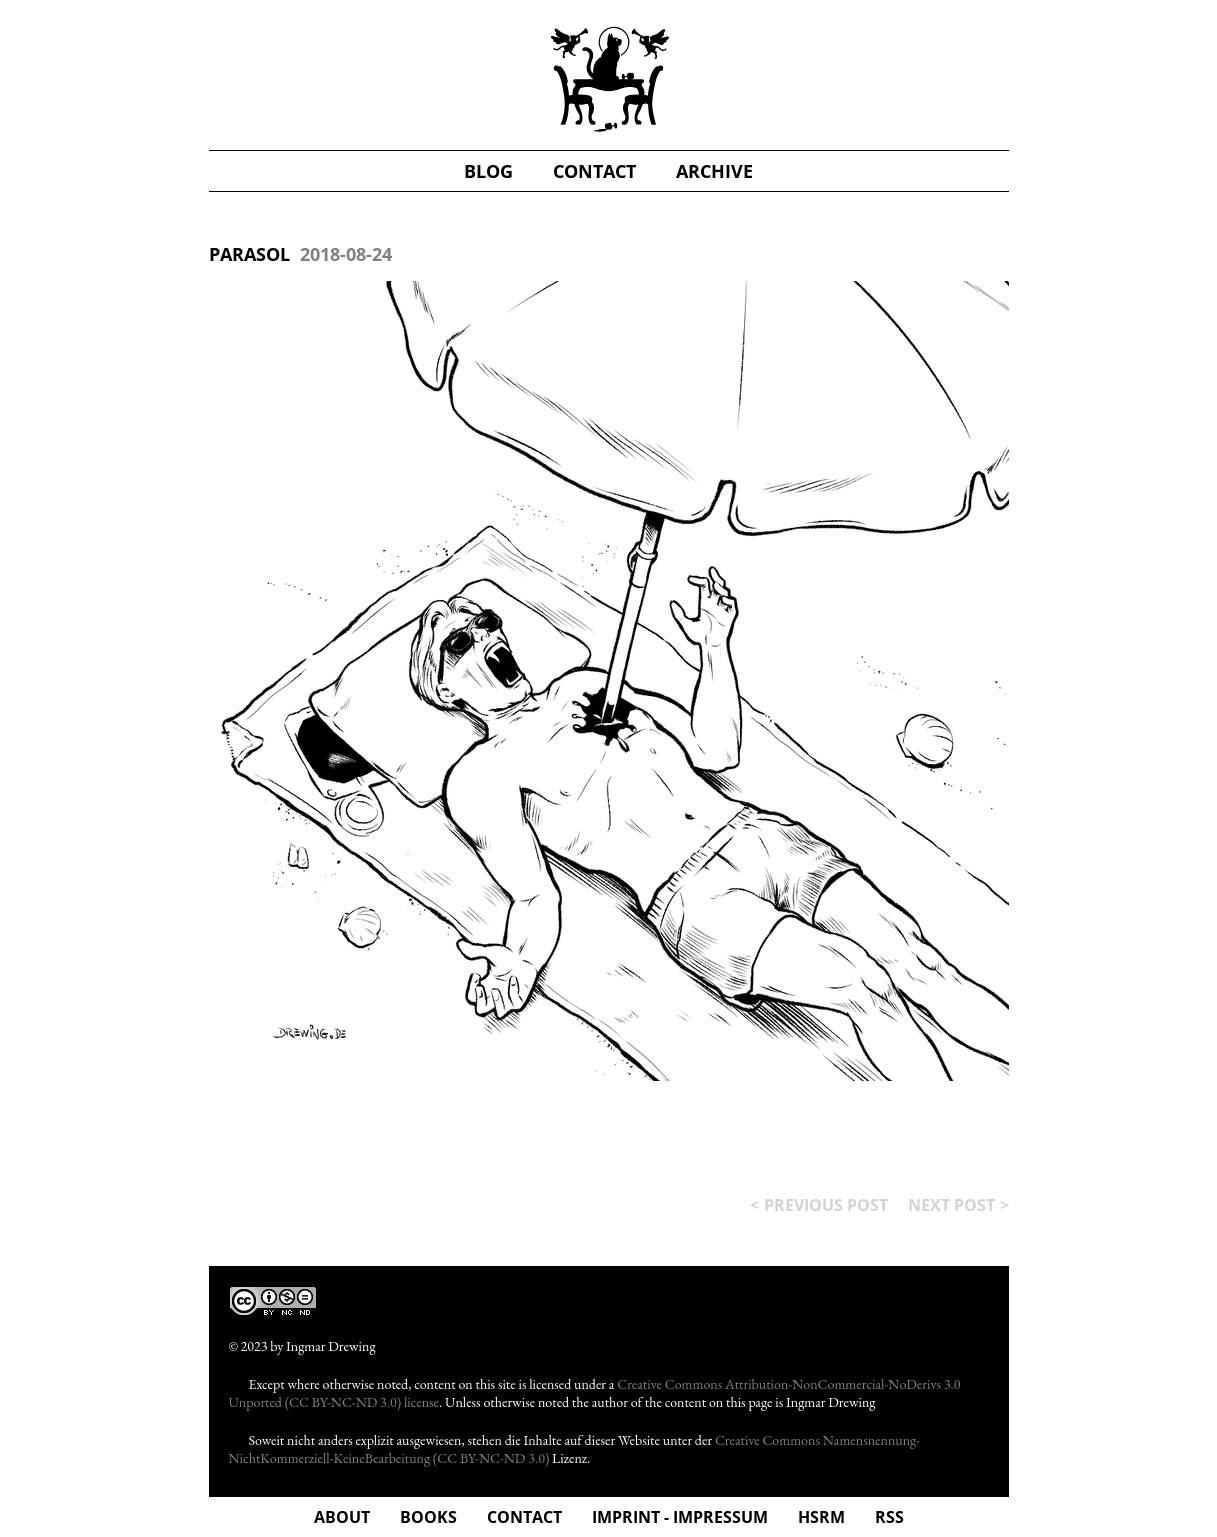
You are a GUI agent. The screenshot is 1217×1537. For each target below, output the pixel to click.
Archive (714, 171)
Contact (524, 1517)
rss (889, 1517)
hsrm (821, 1517)
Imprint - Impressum (680, 1517)
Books (428, 1517)
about (342, 1517)
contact (594, 171)
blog (488, 171)
